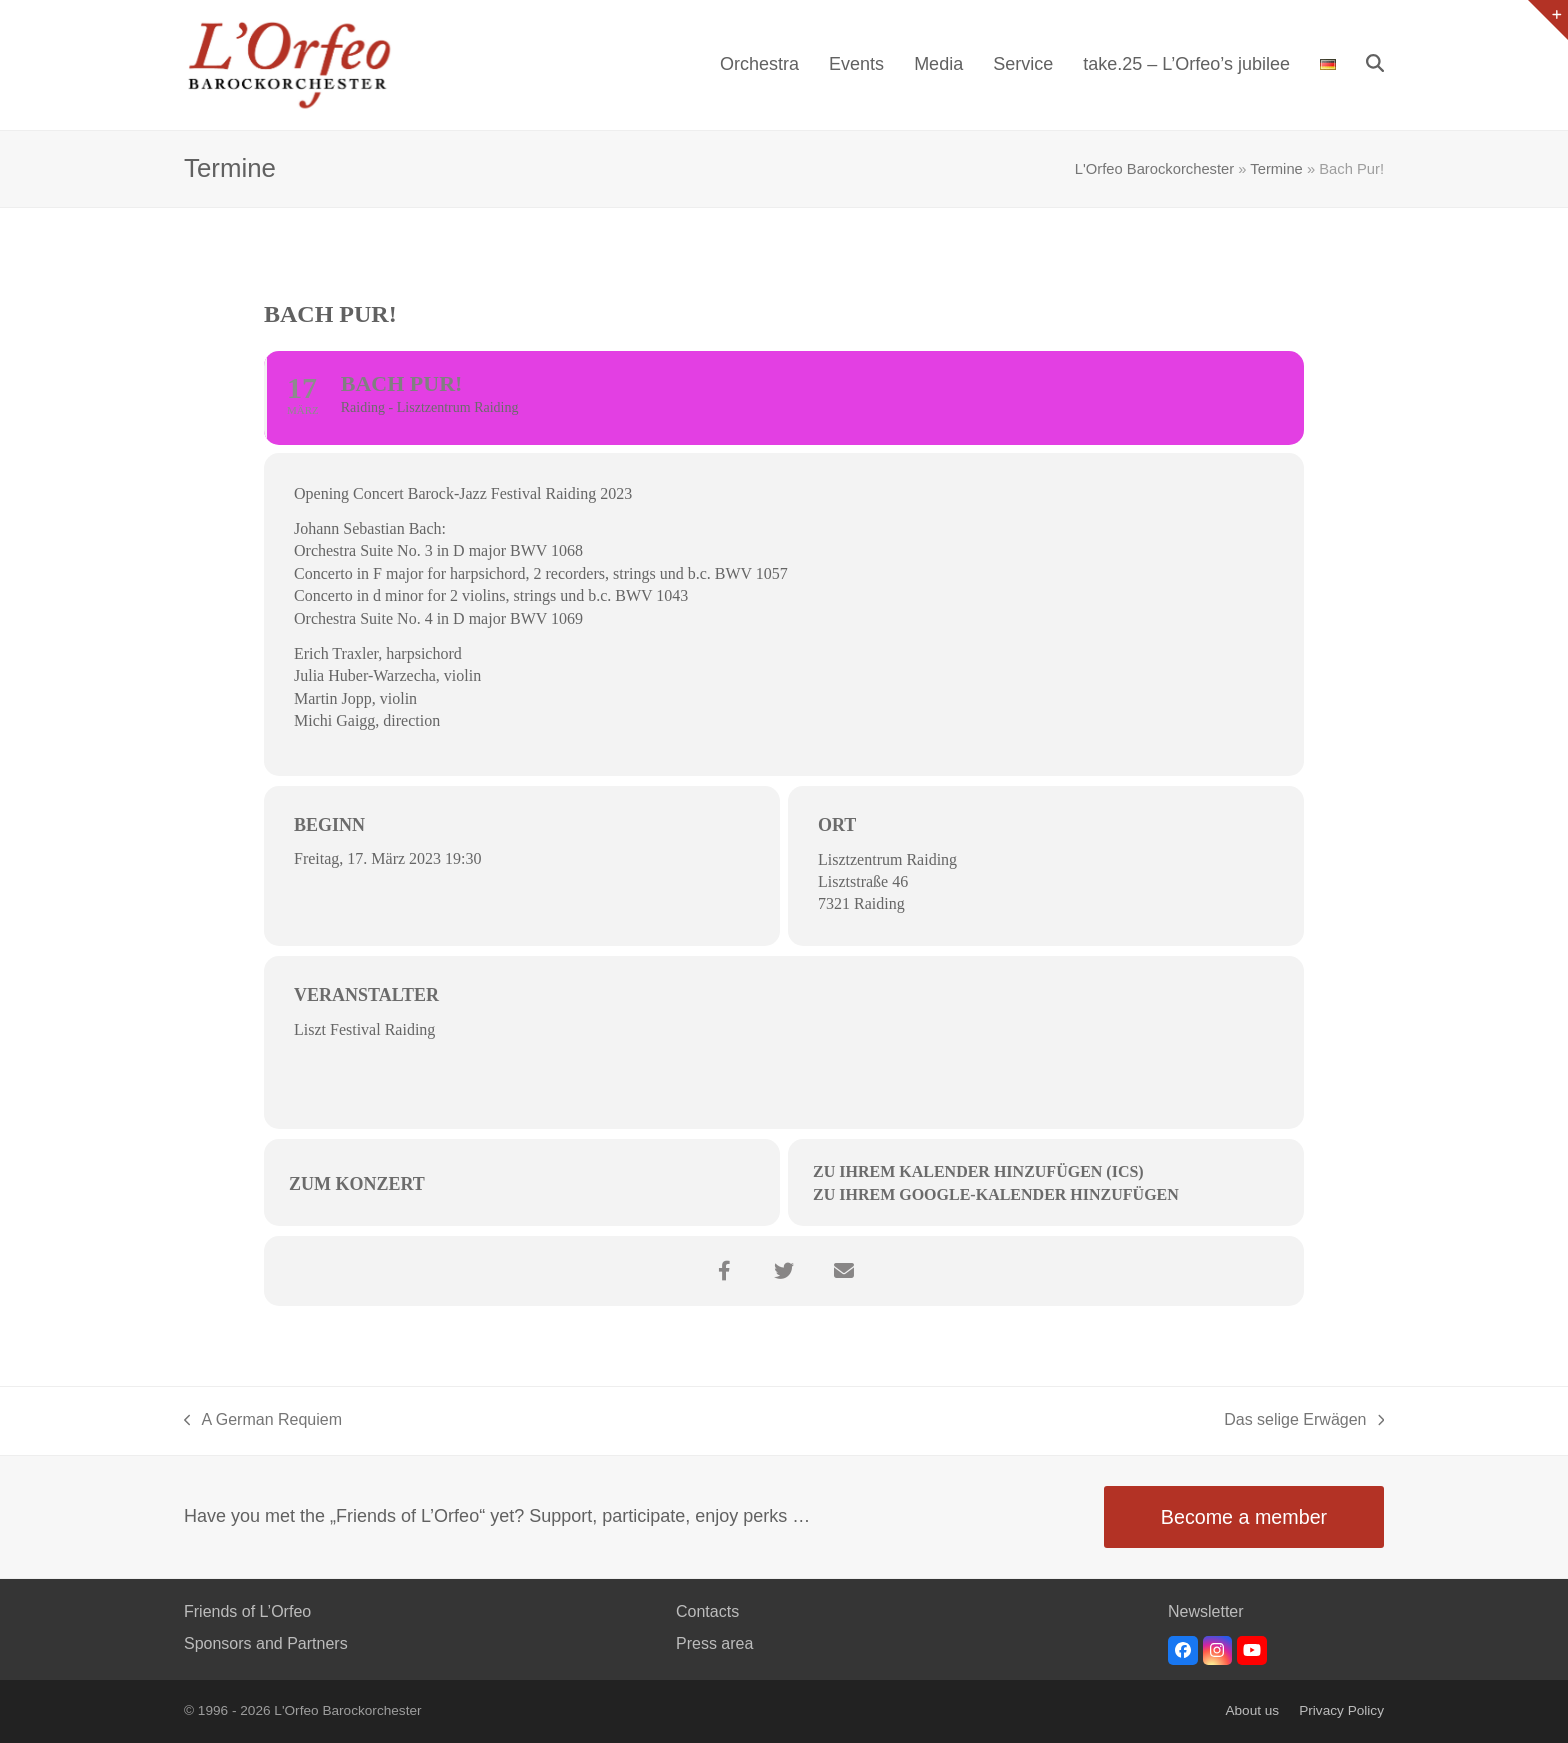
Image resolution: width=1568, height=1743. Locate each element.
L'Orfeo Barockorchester (1154, 169)
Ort (837, 825)
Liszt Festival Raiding (364, 1029)
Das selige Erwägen (1304, 1422)
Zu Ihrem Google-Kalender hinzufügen (996, 1194)
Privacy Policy (1341, 1710)
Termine (1276, 169)
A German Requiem (263, 1422)
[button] (1375, 65)
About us (1252, 1710)
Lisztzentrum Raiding (887, 859)
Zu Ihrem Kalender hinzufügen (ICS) (978, 1171)
